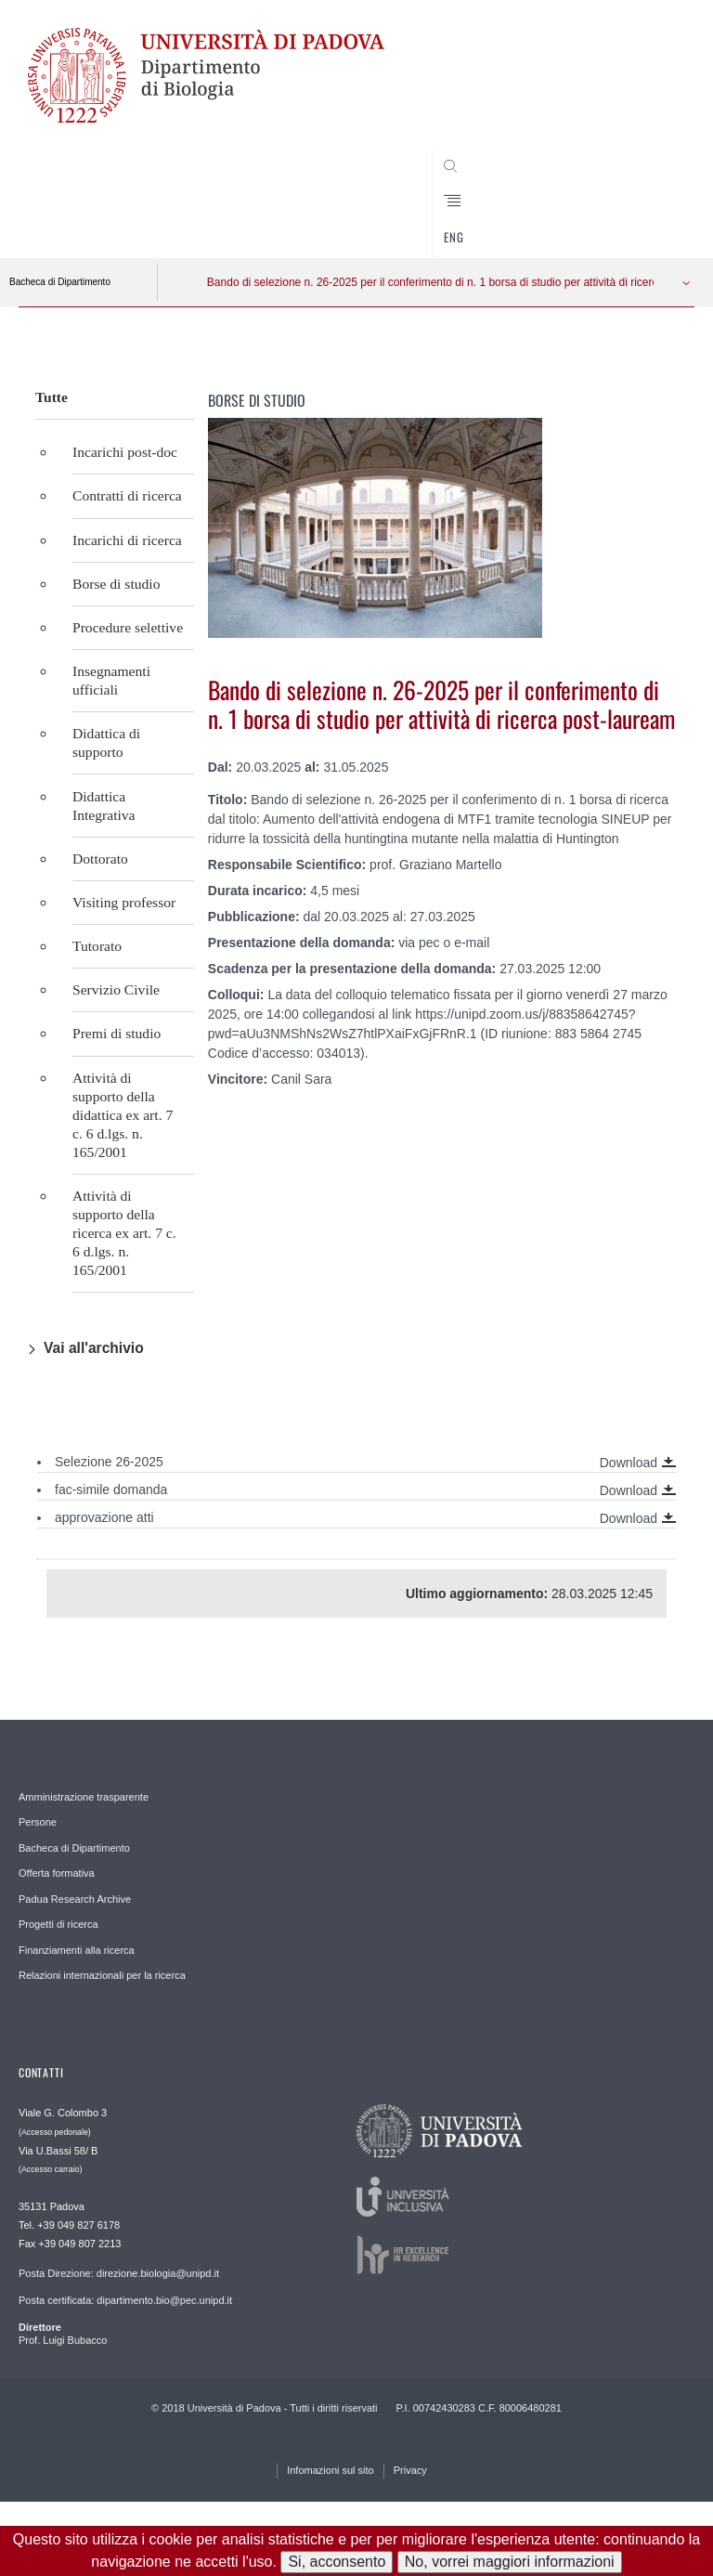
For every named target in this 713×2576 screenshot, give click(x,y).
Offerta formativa (57, 1873)
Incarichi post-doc (124, 452)
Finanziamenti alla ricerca (77, 1950)
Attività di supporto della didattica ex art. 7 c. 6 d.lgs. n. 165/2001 (122, 1115)
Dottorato (100, 858)
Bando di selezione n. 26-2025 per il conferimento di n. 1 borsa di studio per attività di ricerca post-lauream (421, 282)
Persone (38, 1822)
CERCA (648, 222)
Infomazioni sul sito (330, 2470)
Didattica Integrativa (104, 805)
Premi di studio (116, 1033)
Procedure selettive (127, 627)
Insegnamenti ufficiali (111, 680)
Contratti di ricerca (127, 495)
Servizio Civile (116, 989)
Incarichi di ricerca (127, 540)
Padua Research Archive (75, 1899)
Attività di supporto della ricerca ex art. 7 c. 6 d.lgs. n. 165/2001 (124, 1233)
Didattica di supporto (106, 742)
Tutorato (97, 946)
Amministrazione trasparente (84, 1796)
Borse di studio (116, 584)
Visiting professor (123, 902)
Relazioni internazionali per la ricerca (102, 1975)
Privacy (410, 2470)
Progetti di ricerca (58, 1924)
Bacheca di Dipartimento (59, 282)
